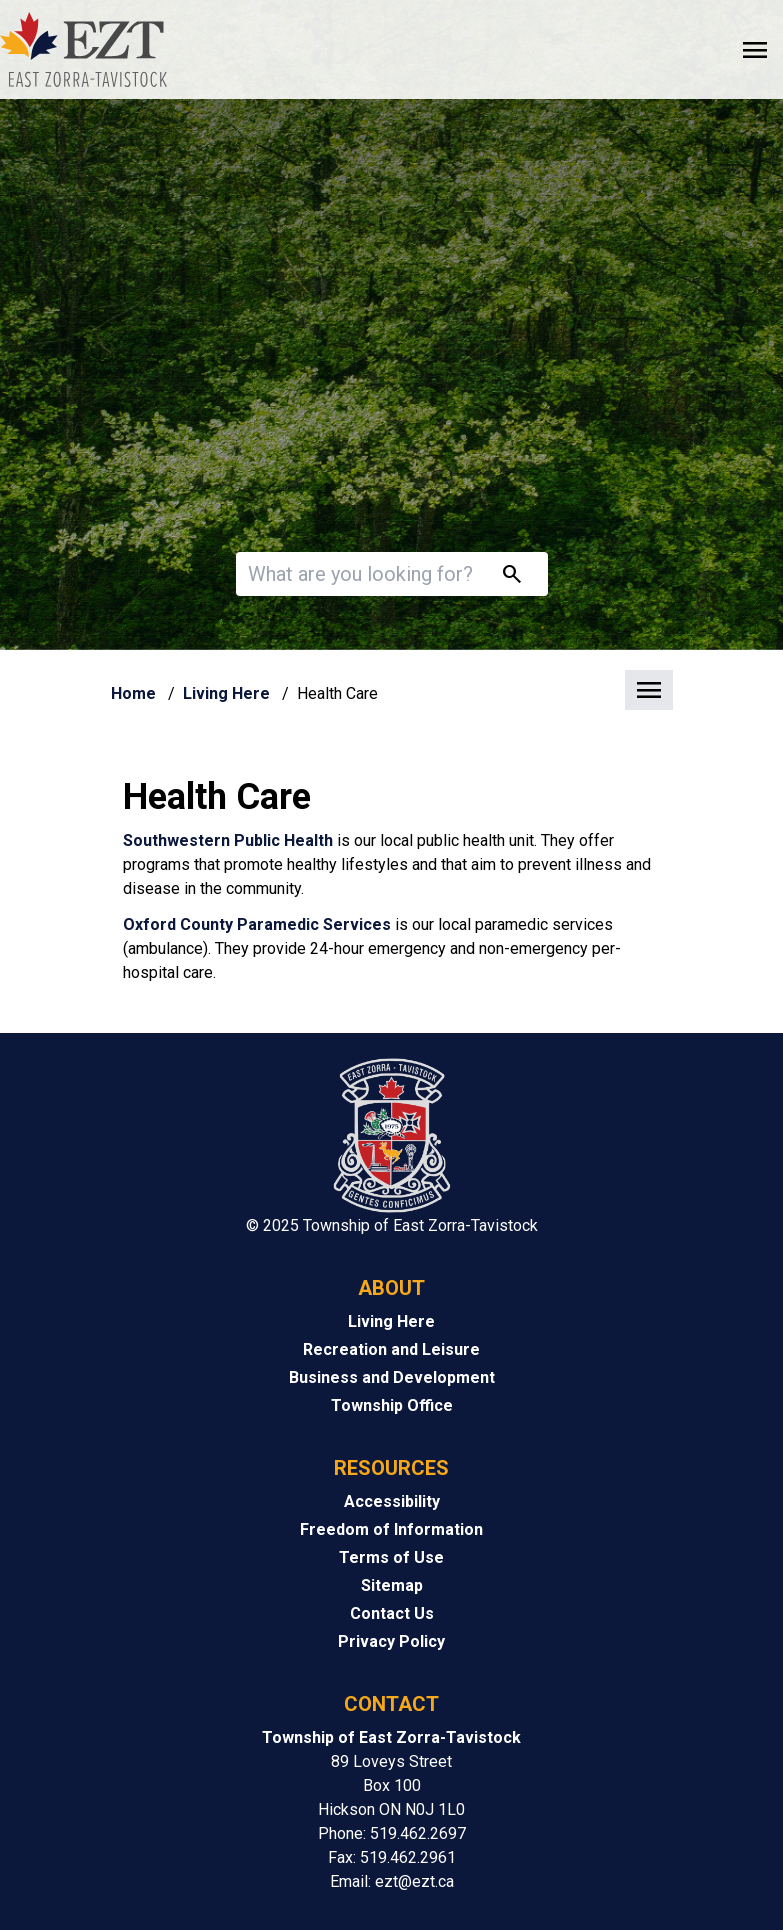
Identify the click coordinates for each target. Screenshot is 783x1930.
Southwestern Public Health (228, 840)
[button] (392, 691)
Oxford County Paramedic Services (257, 924)
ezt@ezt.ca (414, 1881)
